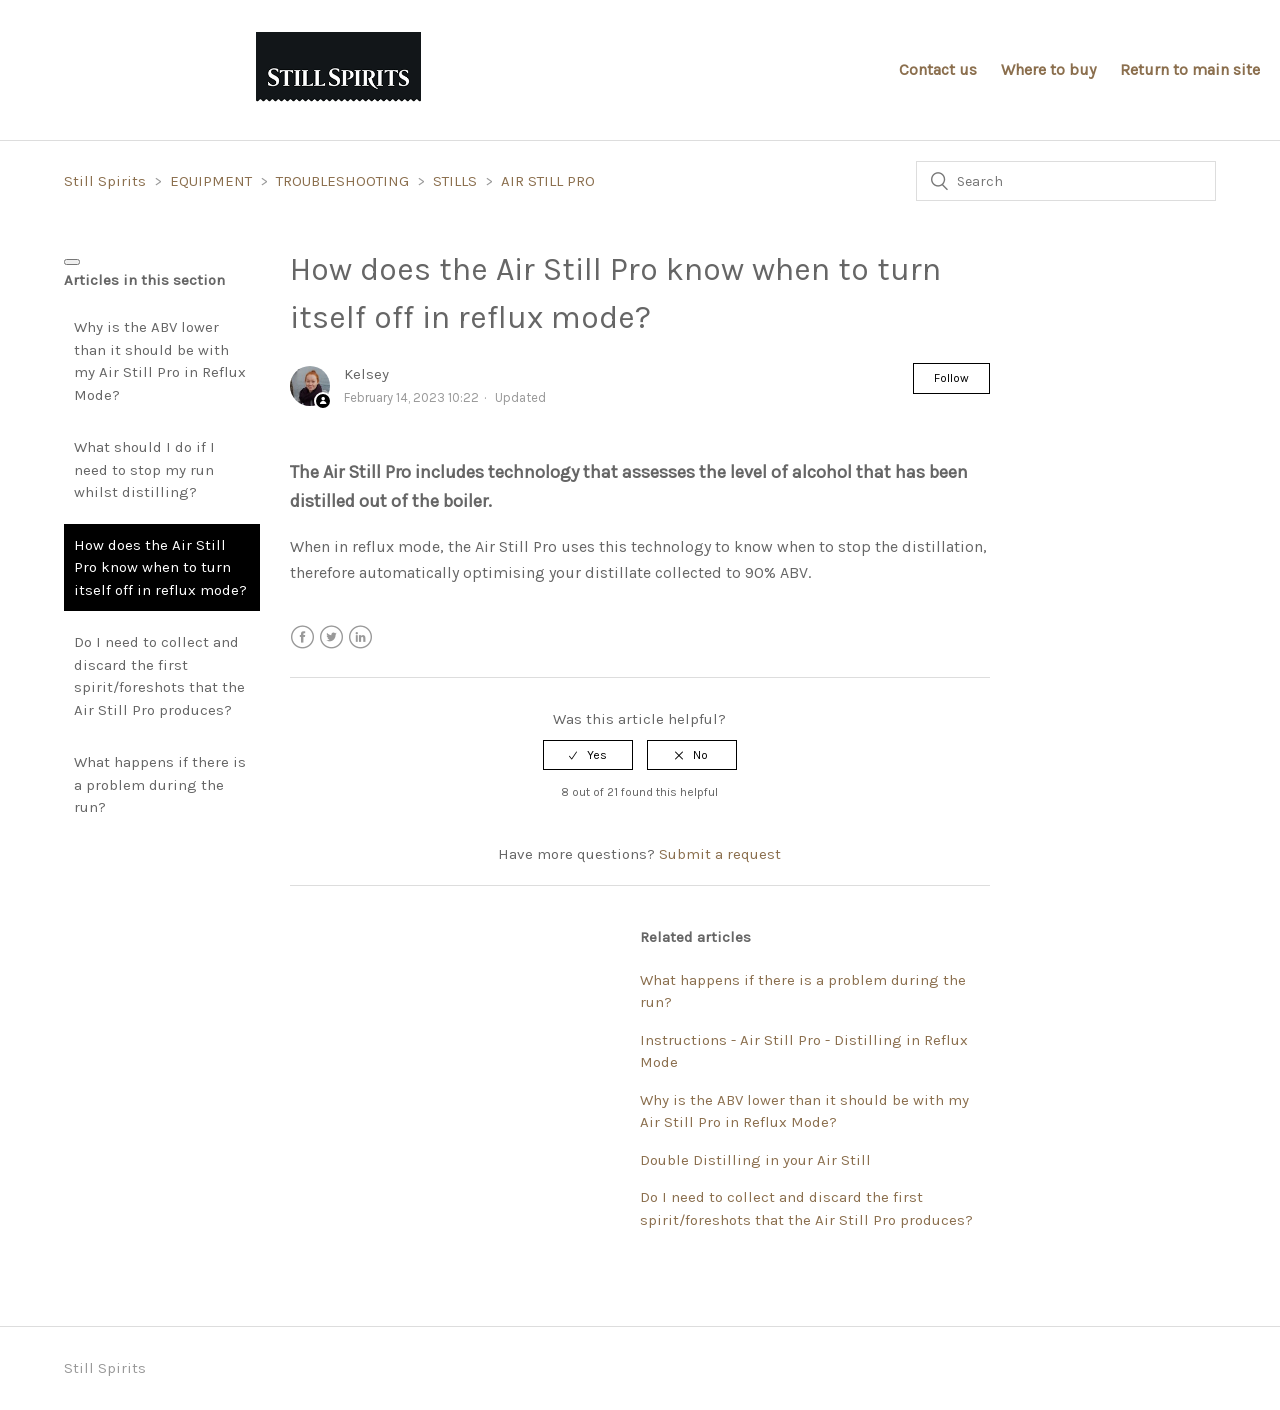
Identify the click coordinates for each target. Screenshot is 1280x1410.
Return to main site (1190, 69)
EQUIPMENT (211, 181)
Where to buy (1048, 69)
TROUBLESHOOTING (342, 181)
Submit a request (720, 854)
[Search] (1066, 181)
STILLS (455, 181)
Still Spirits (107, 181)
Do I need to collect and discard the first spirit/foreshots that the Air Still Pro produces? (159, 676)
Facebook (302, 637)
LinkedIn (360, 637)
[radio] (588, 755)
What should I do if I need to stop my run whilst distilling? (144, 469)
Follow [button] (951, 378)
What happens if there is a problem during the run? (160, 784)
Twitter (331, 637)
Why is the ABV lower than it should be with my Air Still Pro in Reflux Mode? (160, 361)
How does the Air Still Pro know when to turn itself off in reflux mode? (160, 567)
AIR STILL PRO (548, 181)
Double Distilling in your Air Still (755, 1160)
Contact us (938, 69)
